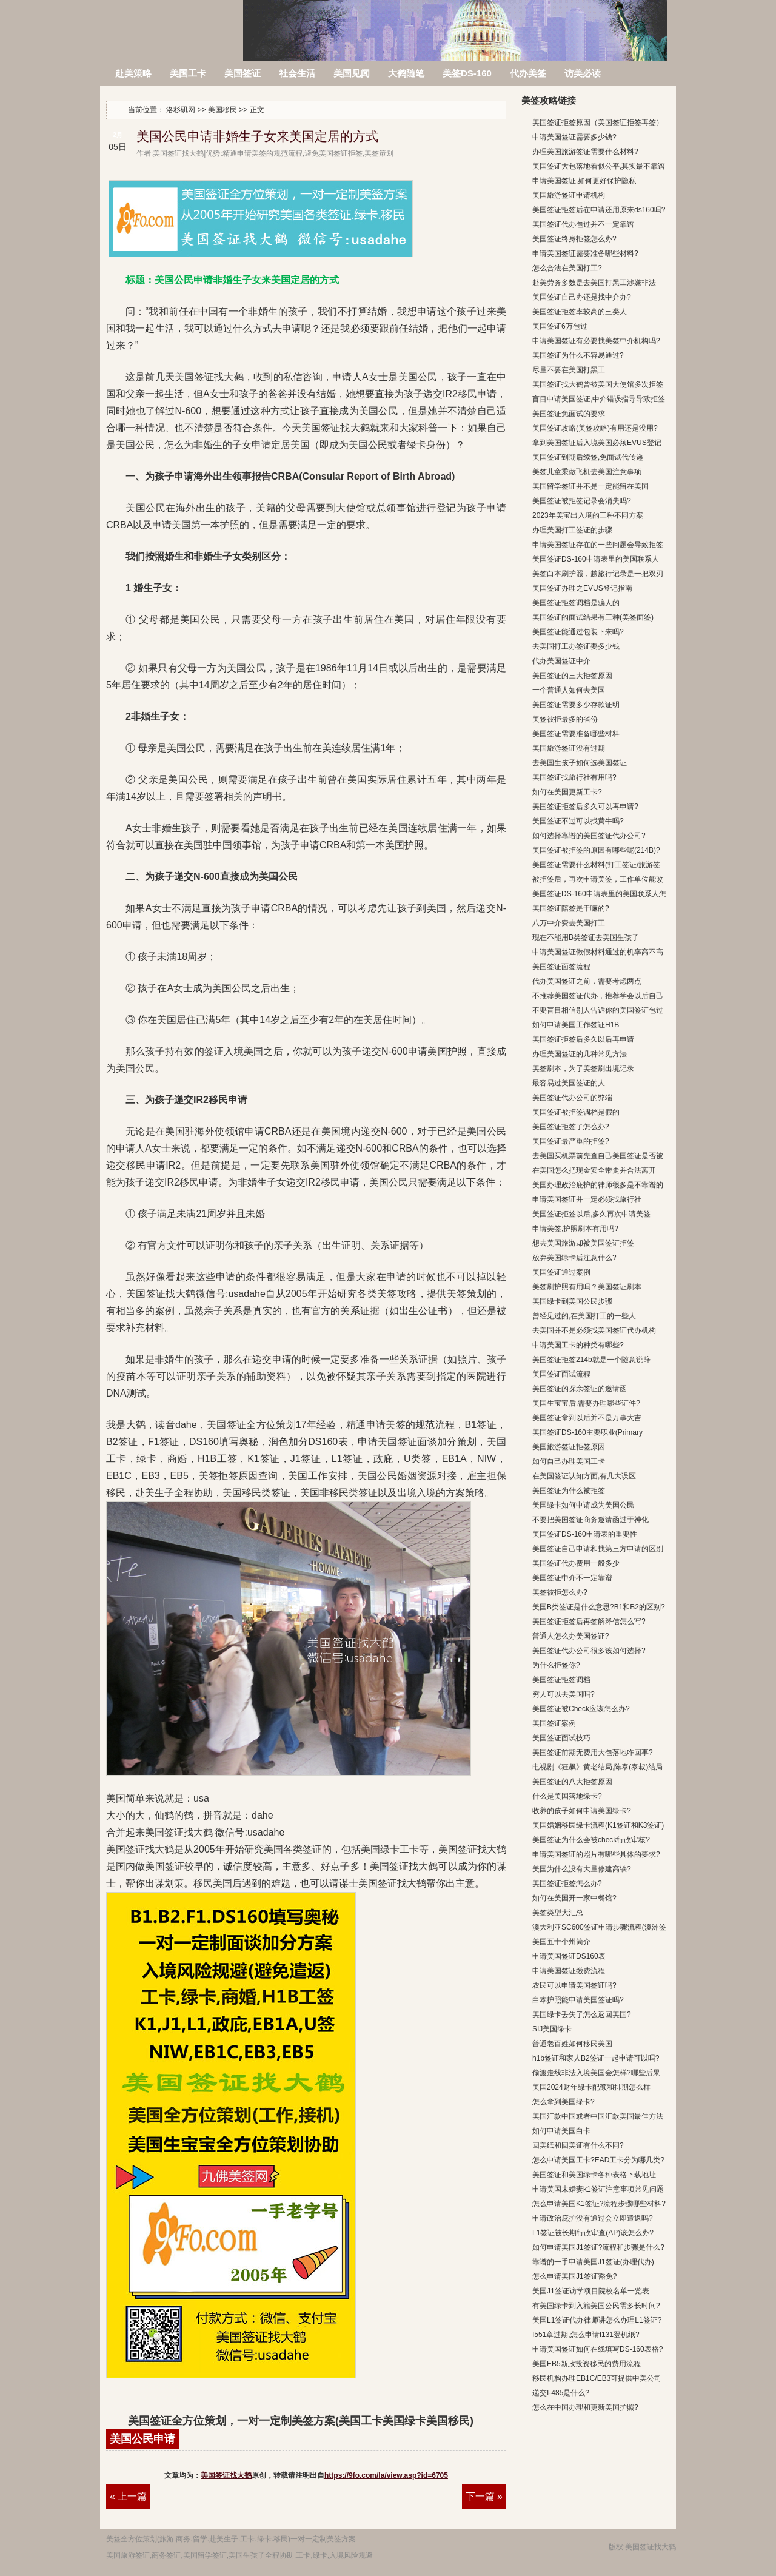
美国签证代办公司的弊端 (572, 1097)
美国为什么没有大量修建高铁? (581, 1869)
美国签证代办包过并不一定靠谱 (583, 224)
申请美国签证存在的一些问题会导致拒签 (597, 544)
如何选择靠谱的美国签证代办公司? (589, 835)
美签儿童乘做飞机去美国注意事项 (586, 472)
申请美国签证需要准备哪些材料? (585, 253)
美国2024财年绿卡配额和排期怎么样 (591, 2087)
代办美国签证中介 (561, 661)
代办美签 (528, 73)
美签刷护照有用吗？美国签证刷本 (586, 1287)
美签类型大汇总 (557, 1912)
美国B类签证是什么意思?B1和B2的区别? (598, 1607)
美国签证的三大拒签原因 (572, 675)
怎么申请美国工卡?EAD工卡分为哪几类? (598, 2160)
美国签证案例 (554, 1723)
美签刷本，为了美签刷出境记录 (583, 1068)
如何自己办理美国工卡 (568, 1461)
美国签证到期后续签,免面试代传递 (587, 457)
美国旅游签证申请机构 (568, 195)
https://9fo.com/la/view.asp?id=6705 (386, 2475)
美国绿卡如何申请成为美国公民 (583, 1505)
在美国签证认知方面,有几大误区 (584, 1476)
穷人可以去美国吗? (563, 1694)
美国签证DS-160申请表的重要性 (584, 1534)
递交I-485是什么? (560, 2393)
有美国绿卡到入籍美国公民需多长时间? (596, 2305)
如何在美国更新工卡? (567, 792)
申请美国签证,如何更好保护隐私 (584, 180)
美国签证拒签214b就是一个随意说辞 (591, 1359)
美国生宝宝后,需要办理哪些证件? (586, 1403)
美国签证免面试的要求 (568, 413)
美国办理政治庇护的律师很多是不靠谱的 (597, 1185)
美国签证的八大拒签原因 (572, 1781)
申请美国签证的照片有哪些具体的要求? (596, 1854)
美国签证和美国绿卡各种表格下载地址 (594, 2174)
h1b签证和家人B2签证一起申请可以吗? (595, 2058)
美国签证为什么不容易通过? (578, 355)
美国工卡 (188, 73)
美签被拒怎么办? (559, 1592)
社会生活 (297, 73)
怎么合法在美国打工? (567, 268)
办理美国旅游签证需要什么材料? (585, 151)
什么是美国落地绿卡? (567, 1796)
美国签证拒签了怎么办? (570, 1126)
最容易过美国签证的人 (568, 1083)
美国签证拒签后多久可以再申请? (585, 806)
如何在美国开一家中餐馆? (574, 1898)
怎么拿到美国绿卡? (563, 2102)
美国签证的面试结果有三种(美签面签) (593, 617)
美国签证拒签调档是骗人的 (576, 603)
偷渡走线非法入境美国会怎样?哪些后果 (596, 2072)
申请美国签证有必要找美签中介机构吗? (596, 341)
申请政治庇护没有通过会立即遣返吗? (592, 2218)
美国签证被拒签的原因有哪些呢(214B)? (596, 850)
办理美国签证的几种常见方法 (579, 1054)
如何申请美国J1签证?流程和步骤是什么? (598, 2247)
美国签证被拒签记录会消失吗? (581, 501)
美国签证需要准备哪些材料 (576, 734)
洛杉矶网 (172, 22)
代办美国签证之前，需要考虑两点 (586, 981)
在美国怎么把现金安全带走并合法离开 (594, 1170)
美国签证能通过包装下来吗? (578, 632)
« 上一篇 (128, 2496)
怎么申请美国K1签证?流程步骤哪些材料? (599, 2203)
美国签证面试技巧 (561, 1738)
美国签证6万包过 (559, 326)
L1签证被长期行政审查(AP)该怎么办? (593, 2233)
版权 (616, 2547)
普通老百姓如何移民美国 (572, 2043)
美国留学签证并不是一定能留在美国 (590, 486)
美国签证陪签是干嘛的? (570, 908)
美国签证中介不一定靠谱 (572, 1578)
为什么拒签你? (556, 1665)
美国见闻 (351, 73)
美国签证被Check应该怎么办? (581, 1709)
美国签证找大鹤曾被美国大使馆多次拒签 (597, 384)
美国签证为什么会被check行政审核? (591, 1840)
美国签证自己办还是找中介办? (581, 297)
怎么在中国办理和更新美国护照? (585, 2407)
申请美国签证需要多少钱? (574, 137)
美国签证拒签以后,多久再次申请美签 (591, 1214)
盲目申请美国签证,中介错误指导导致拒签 (598, 399)
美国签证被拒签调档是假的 (576, 1112)
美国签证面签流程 (561, 966)
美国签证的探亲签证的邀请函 (579, 1388)
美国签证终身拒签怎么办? (574, 239)
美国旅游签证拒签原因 (568, 1447)
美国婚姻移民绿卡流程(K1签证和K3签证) (598, 1825)
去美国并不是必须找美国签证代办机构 (594, 1330)
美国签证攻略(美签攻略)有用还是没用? (595, 428)
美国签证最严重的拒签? (570, 1141)
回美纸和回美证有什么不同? (578, 2145)
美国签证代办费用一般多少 (576, 1563)
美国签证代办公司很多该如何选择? (589, 1650)
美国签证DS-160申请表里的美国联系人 (595, 559)
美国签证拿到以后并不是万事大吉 (586, 1418)
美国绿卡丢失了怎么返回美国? (581, 2014)
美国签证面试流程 (561, 1374)
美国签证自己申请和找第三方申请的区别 (597, 1549)
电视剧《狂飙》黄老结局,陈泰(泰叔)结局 (597, 1767)
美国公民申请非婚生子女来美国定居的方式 (257, 136)
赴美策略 (133, 73)
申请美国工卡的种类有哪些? (578, 1345)
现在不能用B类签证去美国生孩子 (585, 937)
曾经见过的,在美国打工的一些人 (584, 1316)
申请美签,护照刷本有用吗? (575, 1228)
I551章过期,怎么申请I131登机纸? (586, 2334)
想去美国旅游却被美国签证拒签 (583, 1243)
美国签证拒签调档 (561, 1679)
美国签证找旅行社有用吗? (574, 777)
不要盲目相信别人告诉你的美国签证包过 (597, 1010)
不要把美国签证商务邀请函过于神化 (590, 1519)
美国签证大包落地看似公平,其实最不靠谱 (598, 166)
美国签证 (242, 73)
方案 (348, 2539)
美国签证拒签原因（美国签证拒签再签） (597, 122)
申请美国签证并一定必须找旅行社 (586, 1199)
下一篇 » (484, 2496)
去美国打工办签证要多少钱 (576, 646)
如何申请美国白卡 (561, 2131)
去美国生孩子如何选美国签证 (579, 763)
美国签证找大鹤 (226, 2475)
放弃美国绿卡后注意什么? (574, 1257)
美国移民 (222, 110)
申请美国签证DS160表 (569, 1956)
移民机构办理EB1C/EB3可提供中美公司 (596, 2378)
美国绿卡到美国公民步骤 (572, 1301)
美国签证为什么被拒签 (568, 1490)
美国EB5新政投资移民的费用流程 (586, 2364)
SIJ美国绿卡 (552, 2029)
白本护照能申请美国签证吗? (578, 2000)
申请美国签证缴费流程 (568, 1971)
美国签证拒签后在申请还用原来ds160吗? (598, 210)
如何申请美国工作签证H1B (575, 1025)
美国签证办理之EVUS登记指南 (582, 588)
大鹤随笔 (406, 73)
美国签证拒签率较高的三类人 (579, 311)
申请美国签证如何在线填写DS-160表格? (597, 2349)
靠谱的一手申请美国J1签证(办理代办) (593, 2262)
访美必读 (582, 73)
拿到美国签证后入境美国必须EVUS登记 (596, 442)
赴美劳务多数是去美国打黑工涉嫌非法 (594, 282)
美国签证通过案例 (561, 1272)
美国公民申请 (142, 2439)
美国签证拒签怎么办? (567, 1883)
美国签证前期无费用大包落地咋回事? (592, 1752)
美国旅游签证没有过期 (568, 748)
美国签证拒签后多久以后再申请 (583, 1039)
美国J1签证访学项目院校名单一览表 (590, 2291)
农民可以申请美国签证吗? (574, 1985)
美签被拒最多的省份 (565, 719)
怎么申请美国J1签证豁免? (574, 2276)
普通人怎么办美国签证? (570, 1636)
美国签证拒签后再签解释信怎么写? (589, 1621)
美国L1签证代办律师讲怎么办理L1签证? (596, 2320)
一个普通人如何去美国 (568, 690)
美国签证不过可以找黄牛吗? (578, 821)
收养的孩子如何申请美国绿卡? (581, 1810)
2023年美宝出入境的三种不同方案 (587, 515)
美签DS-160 (467, 73)
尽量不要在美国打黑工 (568, 370)
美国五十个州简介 (561, 1941)
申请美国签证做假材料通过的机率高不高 (597, 952)
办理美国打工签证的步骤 (572, 530)
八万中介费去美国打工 (568, 923)
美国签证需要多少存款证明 (576, 704)
